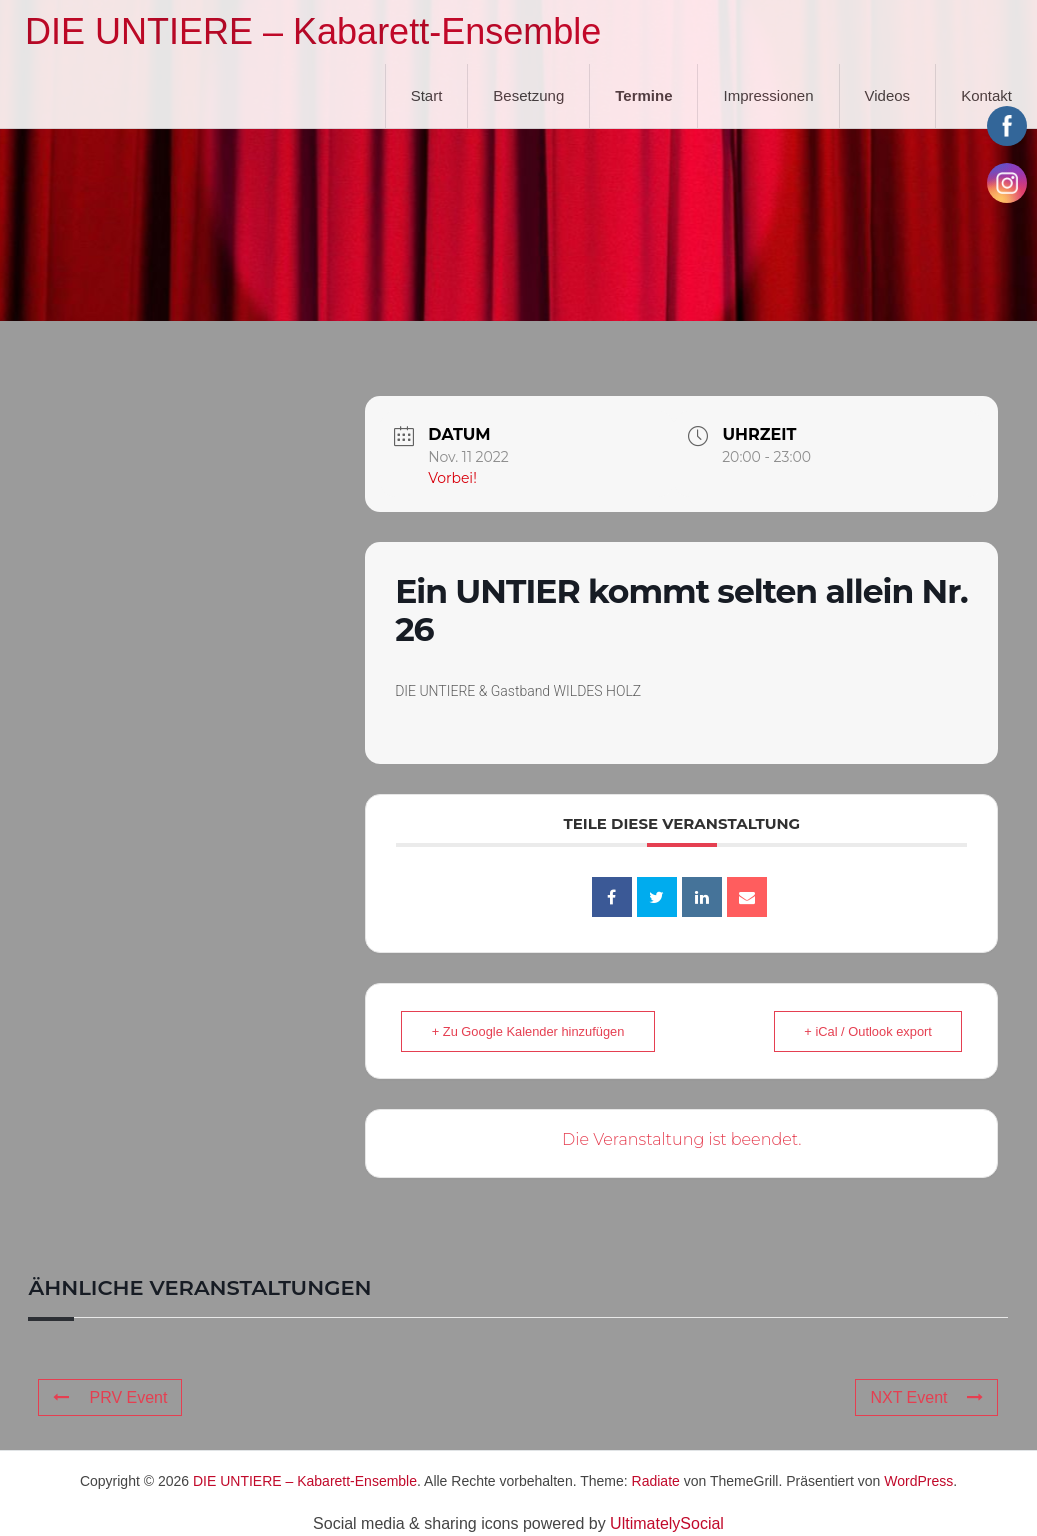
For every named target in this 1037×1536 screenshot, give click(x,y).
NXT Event (926, 1397)
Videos (888, 95)
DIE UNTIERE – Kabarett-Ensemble (313, 31)
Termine (643, 95)
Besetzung (528, 95)
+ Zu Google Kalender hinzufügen (533, 1031)
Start (427, 95)
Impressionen (768, 95)
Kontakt (986, 95)
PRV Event (110, 1397)
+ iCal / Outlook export (862, 1031)
